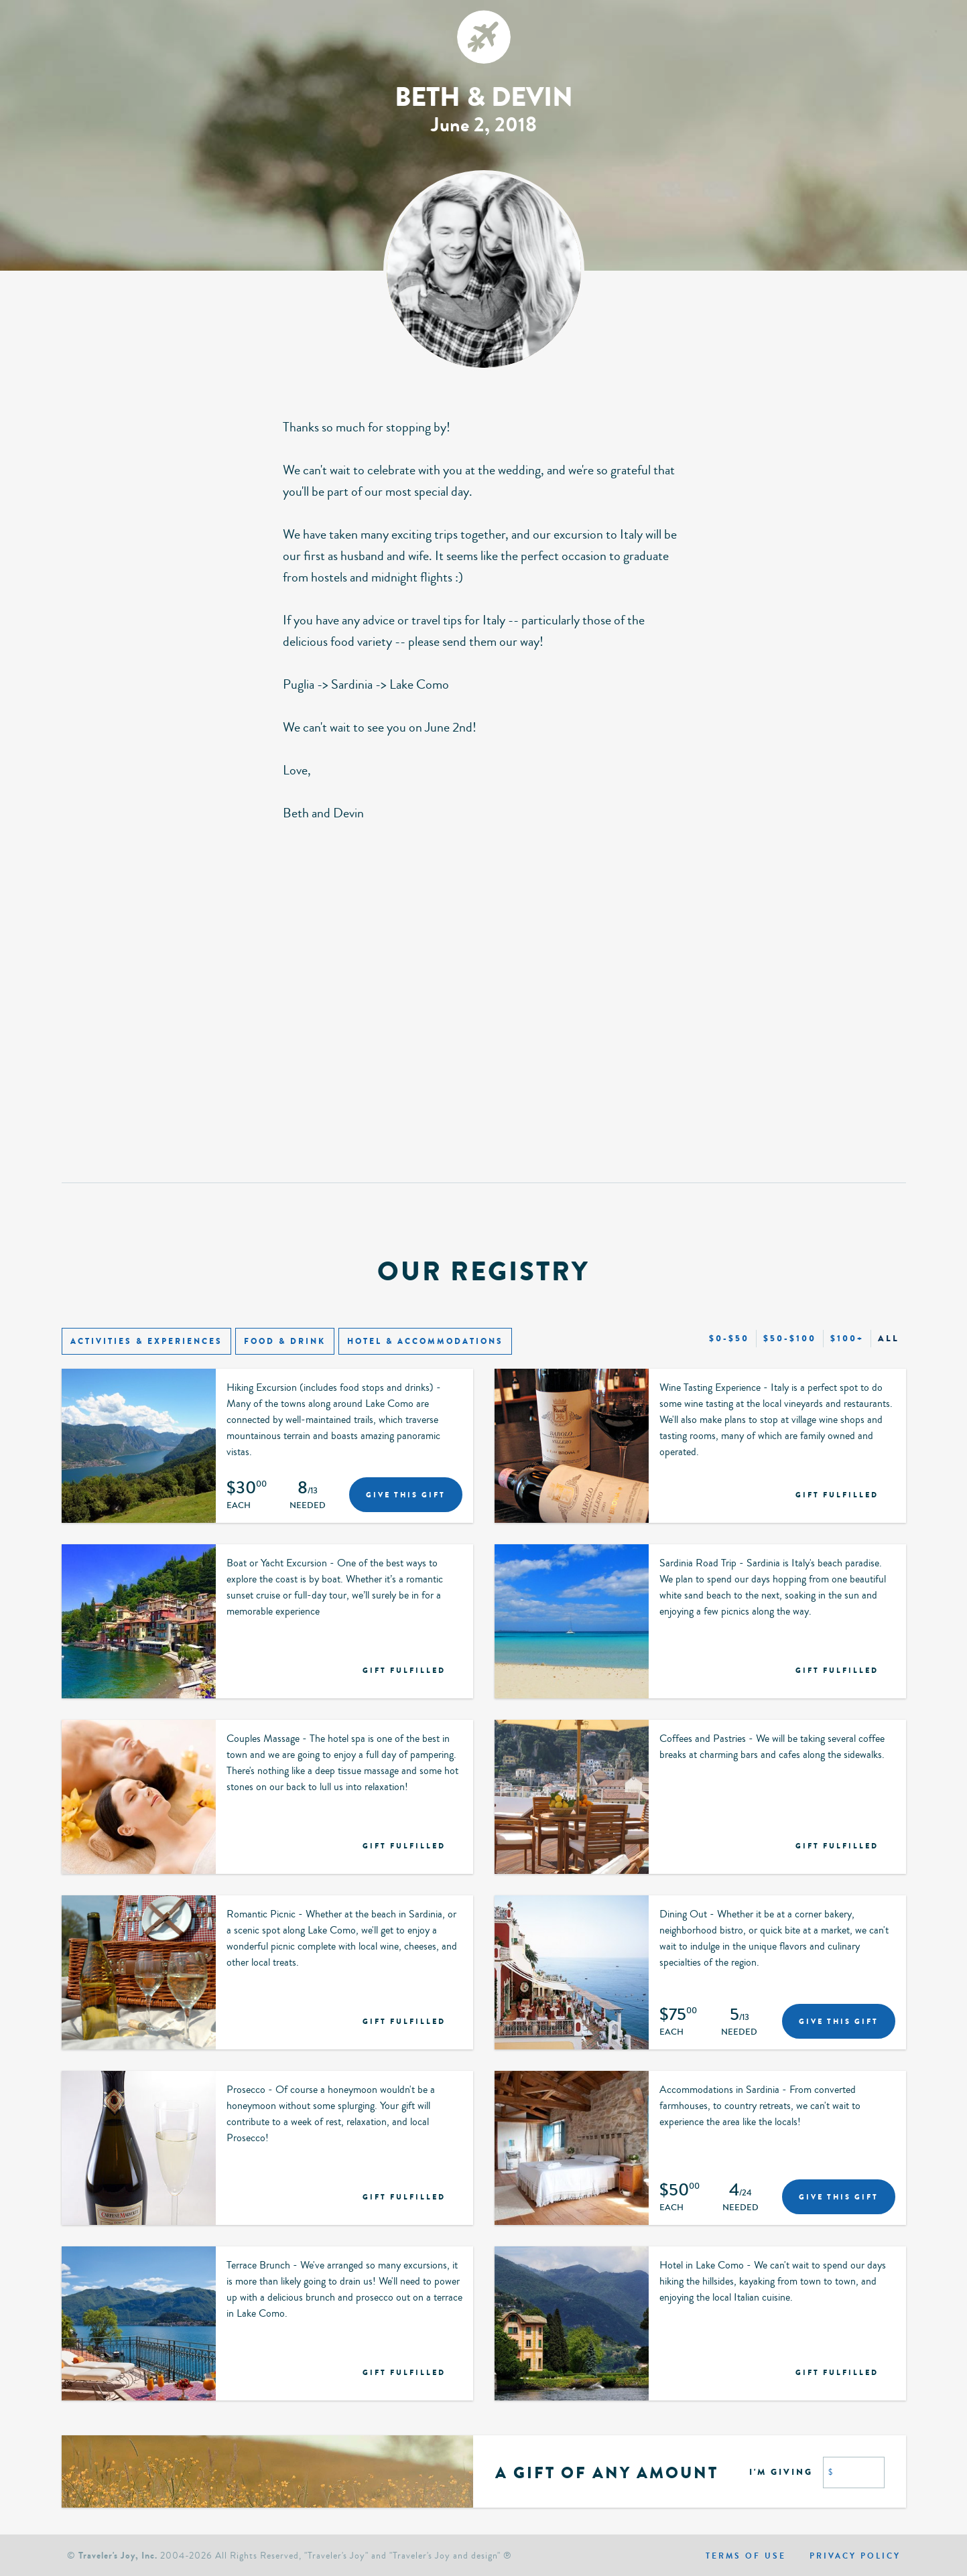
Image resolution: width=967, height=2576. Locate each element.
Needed (307, 1506)
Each (239, 1506)
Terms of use (746, 2556)
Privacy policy (855, 2556)
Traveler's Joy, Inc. (117, 2556)
